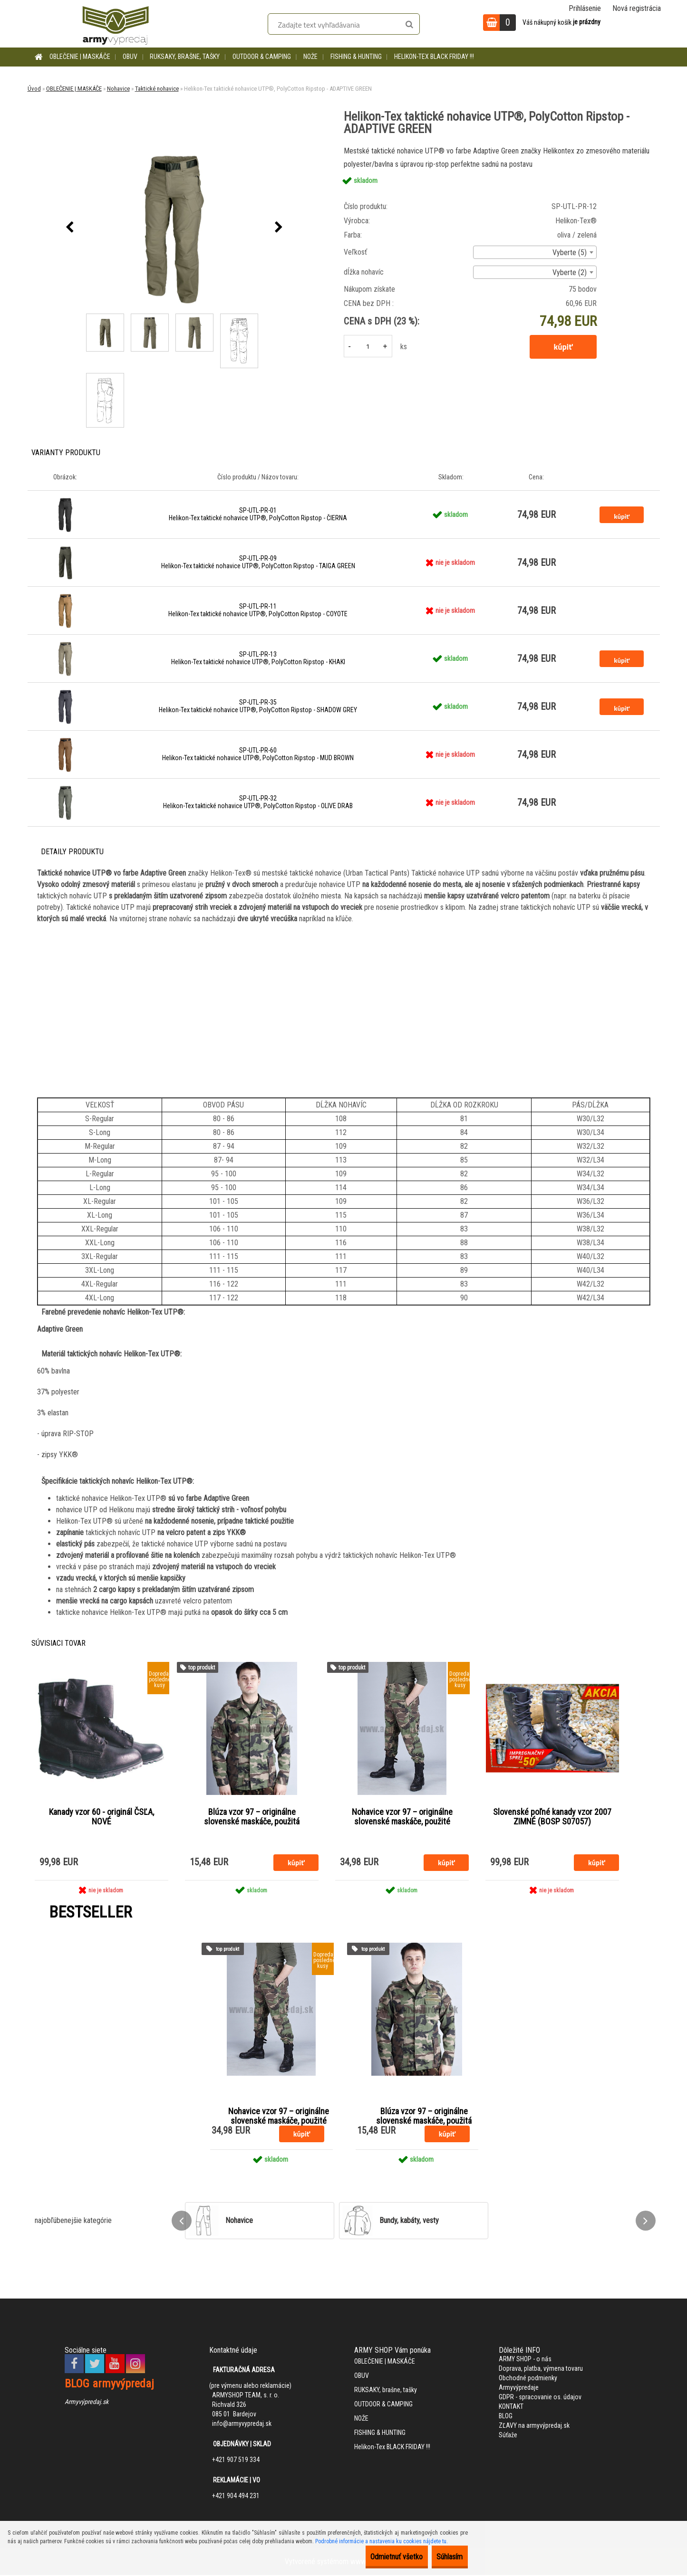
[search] (409, 25)
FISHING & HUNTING (356, 56)
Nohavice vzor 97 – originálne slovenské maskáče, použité (402, 1816)
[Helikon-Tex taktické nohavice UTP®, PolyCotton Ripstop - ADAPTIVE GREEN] (174, 227)
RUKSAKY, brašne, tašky (185, 56)
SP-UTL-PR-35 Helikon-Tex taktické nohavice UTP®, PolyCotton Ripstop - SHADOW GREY (258, 706)
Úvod (34, 88)
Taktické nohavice (157, 88)
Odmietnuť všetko (376, 2556)
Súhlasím (443, 2556)
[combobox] (535, 252)
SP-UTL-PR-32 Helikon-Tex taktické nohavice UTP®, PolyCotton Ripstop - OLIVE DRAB (258, 802)
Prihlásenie (585, 8)
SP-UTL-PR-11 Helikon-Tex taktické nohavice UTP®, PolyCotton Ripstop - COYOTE (258, 610)
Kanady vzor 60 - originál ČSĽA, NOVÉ (101, 1816)
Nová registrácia (636, 8)
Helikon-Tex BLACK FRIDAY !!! (434, 56)
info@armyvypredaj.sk (241, 2424)
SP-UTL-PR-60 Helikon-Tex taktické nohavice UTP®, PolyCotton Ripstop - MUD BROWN (258, 754)
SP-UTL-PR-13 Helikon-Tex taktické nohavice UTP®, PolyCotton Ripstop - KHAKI (258, 658)
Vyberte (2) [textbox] (569, 272)
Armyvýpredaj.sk (86, 2402)
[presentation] (70, 228)
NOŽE (310, 56)
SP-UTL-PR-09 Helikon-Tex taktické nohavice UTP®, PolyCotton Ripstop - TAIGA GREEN (258, 562)
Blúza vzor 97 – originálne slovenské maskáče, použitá (252, 1816)
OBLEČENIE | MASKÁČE (79, 56)
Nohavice (118, 88)
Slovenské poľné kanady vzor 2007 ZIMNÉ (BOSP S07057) (552, 1816)
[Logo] (115, 24)
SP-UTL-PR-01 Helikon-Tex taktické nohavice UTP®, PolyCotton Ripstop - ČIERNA (258, 514)
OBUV (130, 56)
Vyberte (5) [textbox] (569, 252)
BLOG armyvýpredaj (109, 2384)
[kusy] (368, 346)
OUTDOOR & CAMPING (261, 56)
